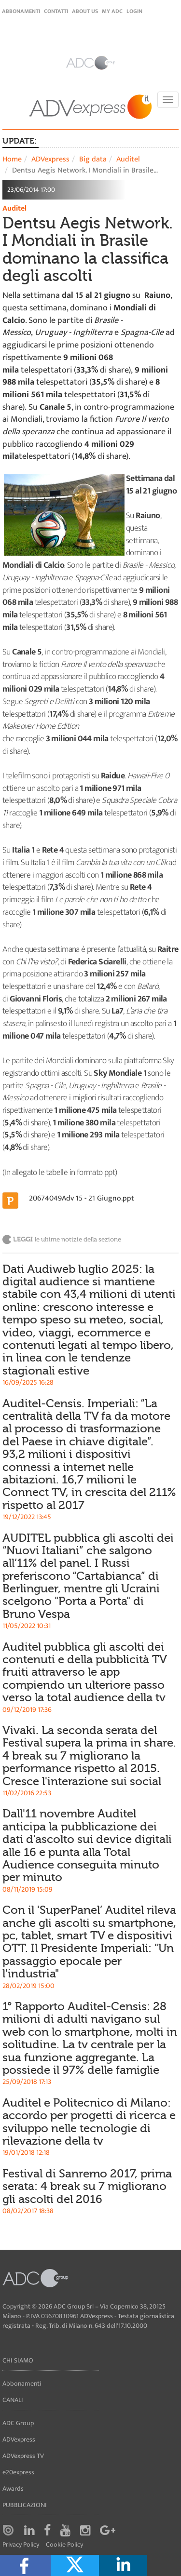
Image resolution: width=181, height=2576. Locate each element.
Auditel (128, 159)
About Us (85, 11)
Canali (12, 2399)
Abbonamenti (21, 11)
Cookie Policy (64, 2545)
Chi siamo (17, 2360)
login (134, 11)
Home (12, 159)
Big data (93, 159)
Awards (13, 2488)
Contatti (56, 11)
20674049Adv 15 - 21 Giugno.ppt (81, 1198)
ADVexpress (50, 159)
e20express (18, 2472)
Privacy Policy (20, 2545)
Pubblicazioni (24, 2504)
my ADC (112, 11)
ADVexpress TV (23, 2455)
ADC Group (18, 2423)
